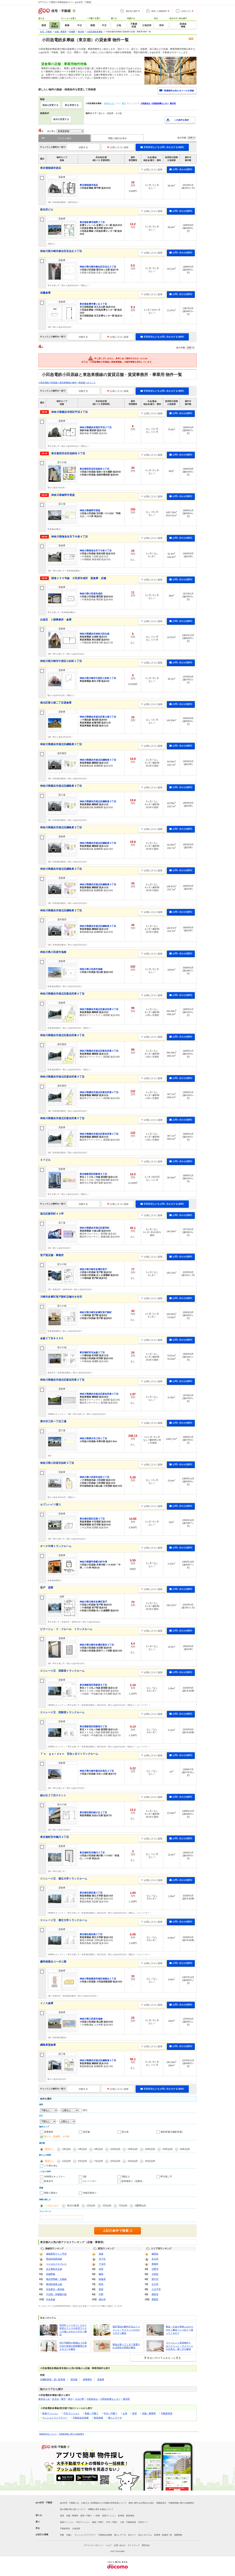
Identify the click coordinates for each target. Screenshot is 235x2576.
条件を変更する (61, 119)
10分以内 (115, 2161)
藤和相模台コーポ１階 (53, 1961)
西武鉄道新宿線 (54, 2259)
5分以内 (82, 2161)
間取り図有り (51, 2193)
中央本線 (50, 2299)
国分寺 (102, 2299)
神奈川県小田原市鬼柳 (53, 952)
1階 (84, 2176)
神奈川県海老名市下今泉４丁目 (69, 536)
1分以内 (66, 2161)
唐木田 (126, 2399)
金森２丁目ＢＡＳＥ (52, 1338)
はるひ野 (79, 2399)
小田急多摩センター (110, 2399)
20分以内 (150, 2161)
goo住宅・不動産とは (69, 2503)
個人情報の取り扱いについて (73, 2509)
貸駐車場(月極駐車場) (171, 2132)
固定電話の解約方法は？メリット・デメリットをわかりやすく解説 (126, 2329)
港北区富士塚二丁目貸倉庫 (55, 702)
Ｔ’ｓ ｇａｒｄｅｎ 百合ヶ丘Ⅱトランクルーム (69, 1753)
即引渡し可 (166, 2176)
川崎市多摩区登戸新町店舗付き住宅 (61, 1296)
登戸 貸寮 (46, 1587)
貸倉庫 (100, 2379)
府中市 (155, 2279)
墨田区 (155, 2299)
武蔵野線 (50, 2274)
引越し (69, 2535)
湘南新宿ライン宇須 (56, 2254)
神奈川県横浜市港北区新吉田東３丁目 (62, 1379)
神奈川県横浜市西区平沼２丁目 (69, 412)
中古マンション (71, 2413)
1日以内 (90, 2205)
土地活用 (76, 2528)
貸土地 (125, 2132)
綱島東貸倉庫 (48, 2044)
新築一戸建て (91, 2413)
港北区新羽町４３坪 (52, 1213)
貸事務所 (48, 2132)
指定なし (50, 2149)
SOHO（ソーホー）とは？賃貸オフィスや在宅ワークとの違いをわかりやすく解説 (73, 2330)
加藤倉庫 (45, 292)
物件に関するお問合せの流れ (141, 2503)
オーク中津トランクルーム (55, 1546)
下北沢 (102, 2264)
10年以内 (115, 2149)
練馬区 (155, 2254)
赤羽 (101, 2269)
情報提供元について (48, 2434)
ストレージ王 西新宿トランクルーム (62, 1670)
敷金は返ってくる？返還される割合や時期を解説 (126, 2346)
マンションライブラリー (54, 2417)
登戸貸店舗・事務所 (52, 1255)
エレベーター (90, 2181)
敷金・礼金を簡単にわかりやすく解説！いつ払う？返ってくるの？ (179, 2329)
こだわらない (52, 2205)
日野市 (155, 2269)
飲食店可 (48, 2181)
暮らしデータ (115, 2417)
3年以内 (82, 2149)
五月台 (55, 2399)
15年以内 (133, 2149)
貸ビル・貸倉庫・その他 (56, 2136)
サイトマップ (134, 2545)
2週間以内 (140, 2205)
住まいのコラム (145, 2535)
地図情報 (178, 2535)
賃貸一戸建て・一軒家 (90, 2516)
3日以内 (106, 2205)
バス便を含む (51, 2165)
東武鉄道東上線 (54, 2284)
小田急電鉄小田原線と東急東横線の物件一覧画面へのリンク (67, 382)
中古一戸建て (110, 2413)
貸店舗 (86, 2132)
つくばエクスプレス (56, 2264)
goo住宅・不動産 (44, 2502)
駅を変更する (72, 105)
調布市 (155, 2294)
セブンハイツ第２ (50, 1504)
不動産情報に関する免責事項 (71, 2434)
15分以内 (133, 2161)
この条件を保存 (181, 120)
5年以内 (98, 2149)
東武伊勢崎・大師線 (56, 2279)
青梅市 (155, 2264)
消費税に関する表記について (100, 2509)
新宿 (101, 2289)
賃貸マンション (109, 2516)
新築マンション (50, 2413)
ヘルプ (108, 2545)
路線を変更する (50, 105)
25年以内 (167, 2149)
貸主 (85, 2110)
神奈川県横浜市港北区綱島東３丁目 (61, 744)
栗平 (63, 2399)
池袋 (101, 2254)
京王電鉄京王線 (54, 2269)
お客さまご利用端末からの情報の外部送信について (103, 2503)
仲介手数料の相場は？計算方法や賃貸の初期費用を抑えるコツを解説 (73, 2345)
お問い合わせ (119, 2545)
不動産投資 (166, 2413)
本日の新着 (73, 2205)
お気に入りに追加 (117, 147)
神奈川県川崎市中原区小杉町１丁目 (61, 661)
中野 (101, 2294)
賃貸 (134, 2413)
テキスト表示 (64, 138)
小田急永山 (92, 2399)
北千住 (102, 2259)
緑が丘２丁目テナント (53, 1795)
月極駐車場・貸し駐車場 (52, 2379)
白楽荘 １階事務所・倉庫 (55, 619)
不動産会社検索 (81, 2417)
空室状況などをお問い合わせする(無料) (162, 147)
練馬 (101, 2274)
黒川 (70, 2399)
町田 (101, 2284)
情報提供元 (161, 2503)
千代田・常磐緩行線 (56, 2294)
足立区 (155, 2259)
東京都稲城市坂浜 (50, 168)
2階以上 (126, 2176)
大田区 (155, 2274)
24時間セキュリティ (54, 2176)
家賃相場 (98, 2417)
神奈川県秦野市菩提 (63, 495)
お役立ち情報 (42, 2534)
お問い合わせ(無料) (180, 169)
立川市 (155, 2284)
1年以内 (66, 2149)
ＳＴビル (45, 1159)
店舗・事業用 (149, 2413)
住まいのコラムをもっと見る (164, 2357)
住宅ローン (143, 2522)
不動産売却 (65, 2528)
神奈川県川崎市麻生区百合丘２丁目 (61, 251)
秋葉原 (102, 2279)
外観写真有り (90, 2193)
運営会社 (146, 2545)
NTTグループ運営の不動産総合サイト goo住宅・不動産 (64, 2)
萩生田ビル (46, 209)
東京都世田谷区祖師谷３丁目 (68, 453)
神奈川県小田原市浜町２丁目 (57, 1463)
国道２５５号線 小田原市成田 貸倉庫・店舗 (78, 578)
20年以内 (150, 2149)
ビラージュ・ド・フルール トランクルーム (66, 1629)
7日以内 (123, 2205)
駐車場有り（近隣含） (133, 2181)
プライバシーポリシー (93, 2545)
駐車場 (121, 2516)
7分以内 (98, 2161)
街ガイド (132, 2535)
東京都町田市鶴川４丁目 (54, 1837)
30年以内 (185, 2149)
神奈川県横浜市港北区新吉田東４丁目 (62, 993)
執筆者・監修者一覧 (163, 2535)
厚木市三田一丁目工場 (53, 1421)
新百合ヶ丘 (44, 2399)
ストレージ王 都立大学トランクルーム (63, 1878)
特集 (62, 2535)
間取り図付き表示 (117, 138)
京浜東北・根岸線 (55, 2289)
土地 (125, 2413)
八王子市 (156, 2289)
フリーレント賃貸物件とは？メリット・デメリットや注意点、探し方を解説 (179, 2345)
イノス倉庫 (46, 2003)
